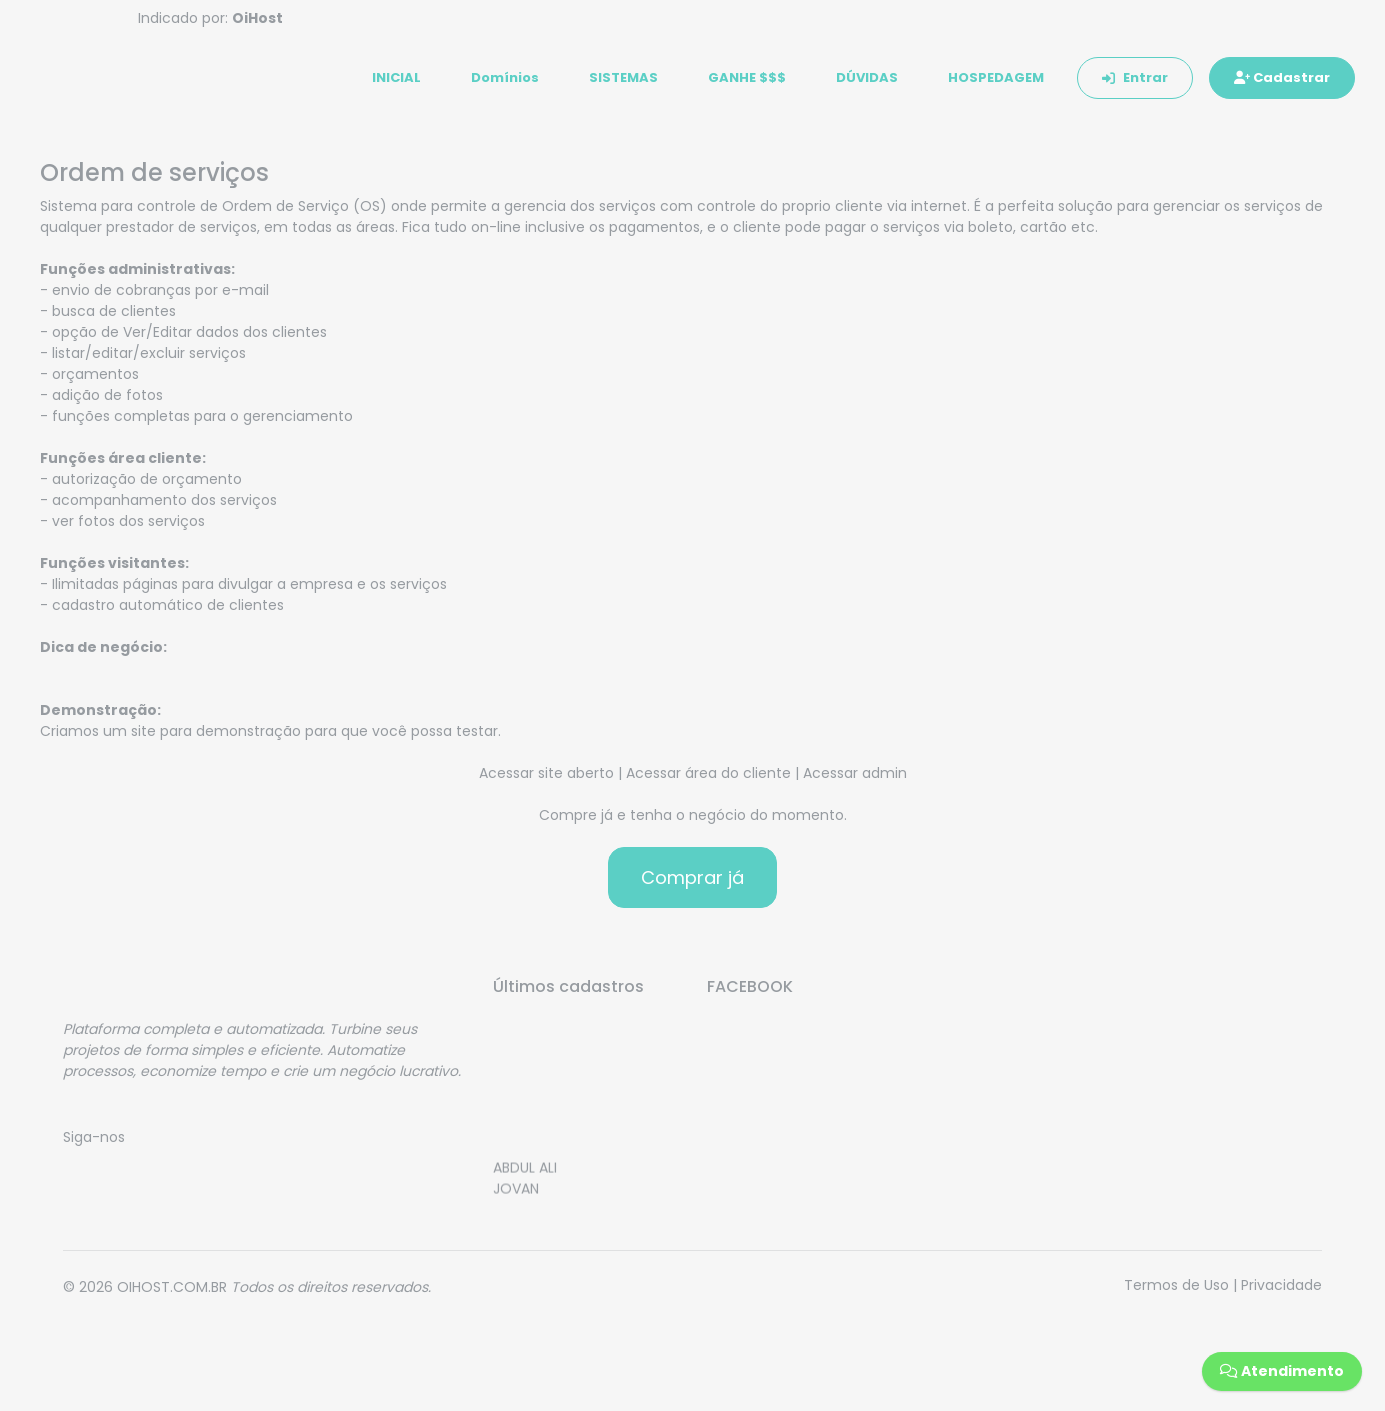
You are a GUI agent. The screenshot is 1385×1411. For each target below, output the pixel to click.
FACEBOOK (750, 992)
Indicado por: (210, 18)
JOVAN (516, 1199)
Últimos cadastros (568, 992)
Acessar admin (855, 779)
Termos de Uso (1176, 1291)
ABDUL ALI (525, 1178)
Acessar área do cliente (708, 779)
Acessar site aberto (546, 779)
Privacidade (1281, 1291)
